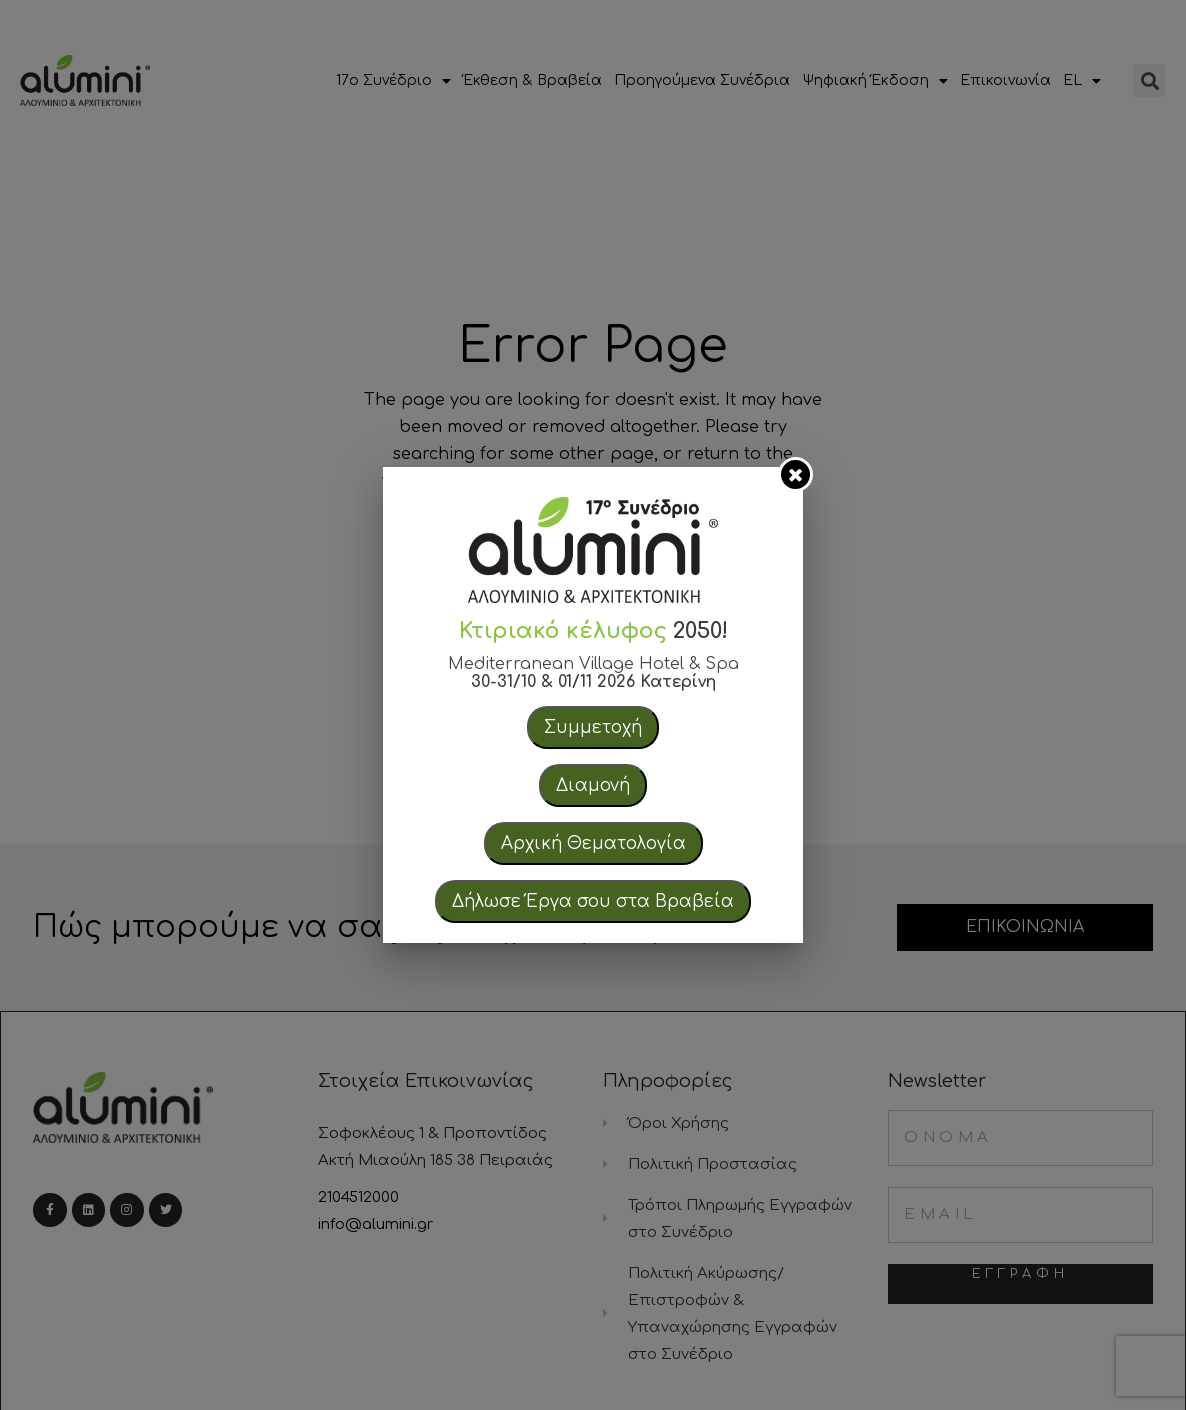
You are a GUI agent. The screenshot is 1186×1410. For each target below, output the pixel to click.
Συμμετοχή (593, 727)
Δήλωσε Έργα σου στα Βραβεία (593, 901)
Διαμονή (593, 785)
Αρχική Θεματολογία (593, 843)
